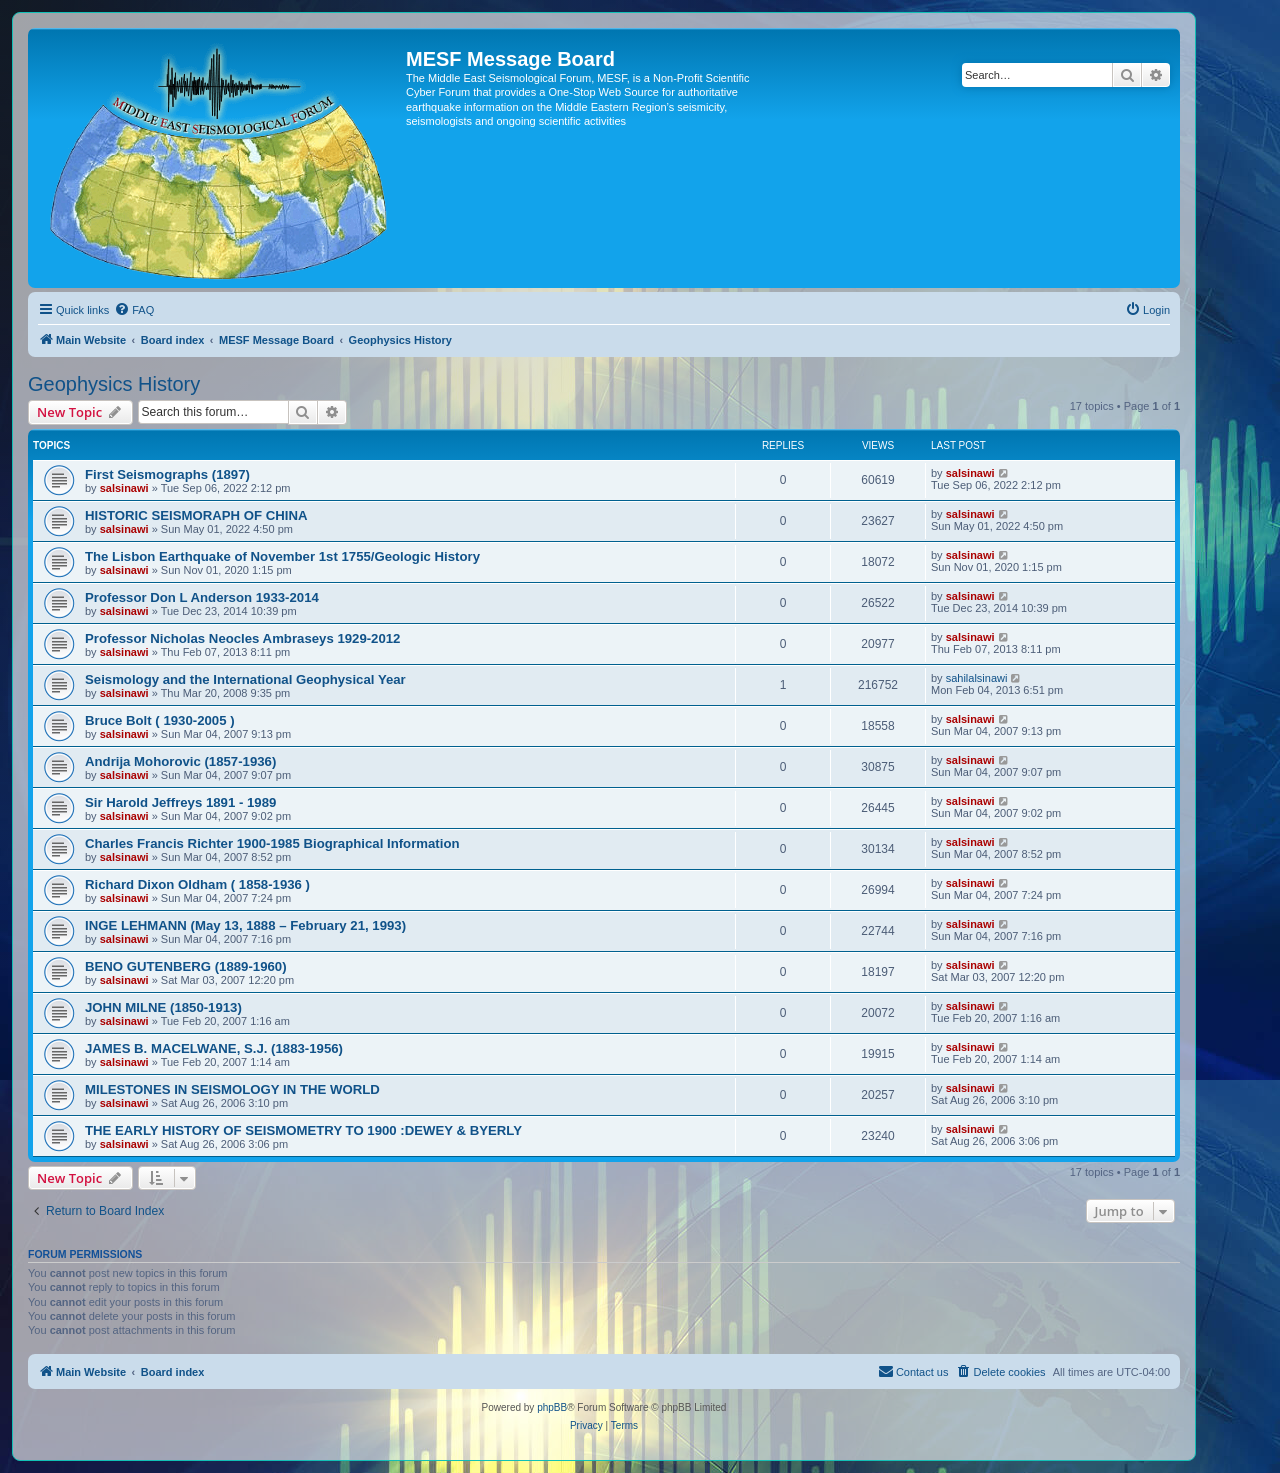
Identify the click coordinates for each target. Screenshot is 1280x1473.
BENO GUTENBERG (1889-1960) (186, 966)
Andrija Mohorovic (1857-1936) (180, 761)
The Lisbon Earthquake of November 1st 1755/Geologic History (282, 556)
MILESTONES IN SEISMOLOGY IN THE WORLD (232, 1089)
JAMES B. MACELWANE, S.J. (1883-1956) (214, 1048)
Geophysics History (114, 384)
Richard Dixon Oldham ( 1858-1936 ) (197, 884)
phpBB (552, 1407)
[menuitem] (134, 310)
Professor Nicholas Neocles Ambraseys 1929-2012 (242, 638)
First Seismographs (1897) (167, 474)
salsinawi (124, 488)
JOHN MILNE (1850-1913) (163, 1007)
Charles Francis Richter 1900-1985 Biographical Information (272, 843)
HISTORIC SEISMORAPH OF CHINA (196, 515)
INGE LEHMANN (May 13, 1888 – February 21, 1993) (245, 925)
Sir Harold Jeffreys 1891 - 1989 (180, 802)
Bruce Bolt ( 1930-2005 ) (160, 720)
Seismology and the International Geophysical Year (245, 679)
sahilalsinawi (977, 678)
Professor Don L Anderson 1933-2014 (202, 597)
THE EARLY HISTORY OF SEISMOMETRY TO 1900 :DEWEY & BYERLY (303, 1130)
